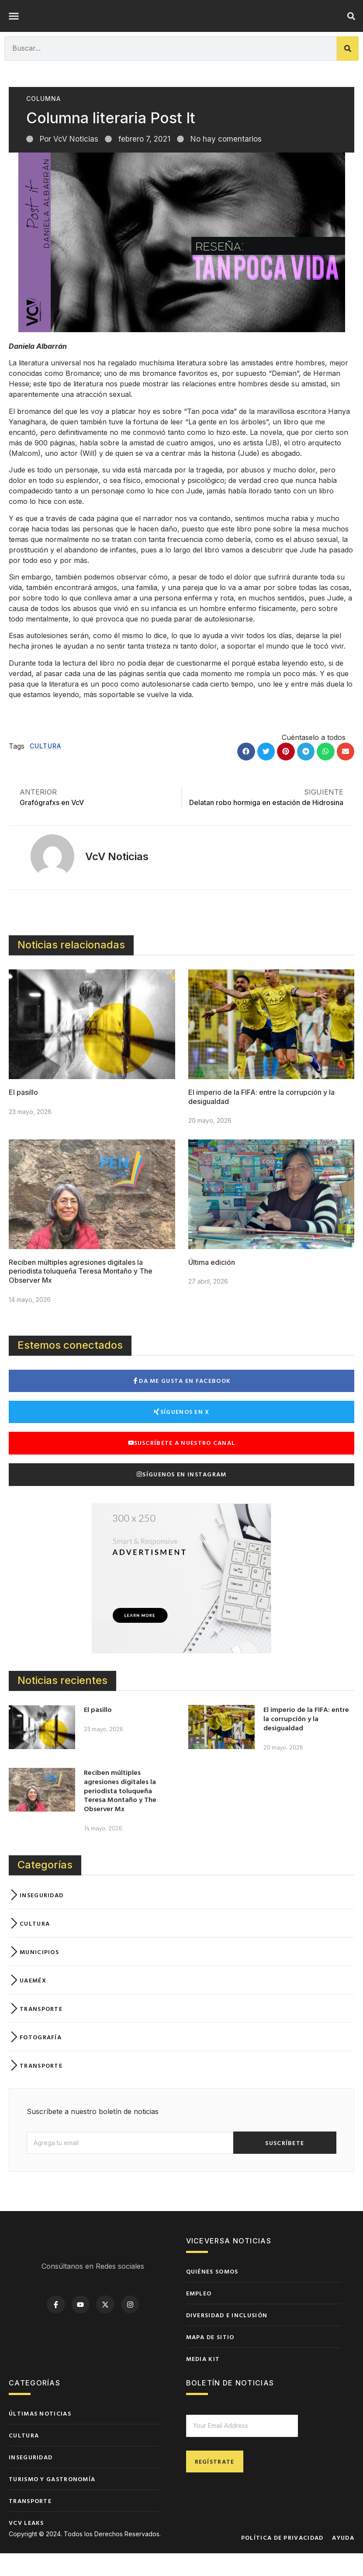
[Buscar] (348, 71)
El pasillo (23, 1115)
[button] (14, 27)
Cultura (45, 769)
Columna (43, 121)
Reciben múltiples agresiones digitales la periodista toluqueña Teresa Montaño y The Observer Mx (80, 1294)
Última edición (211, 1285)
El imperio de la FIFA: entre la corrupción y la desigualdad (306, 1741)
